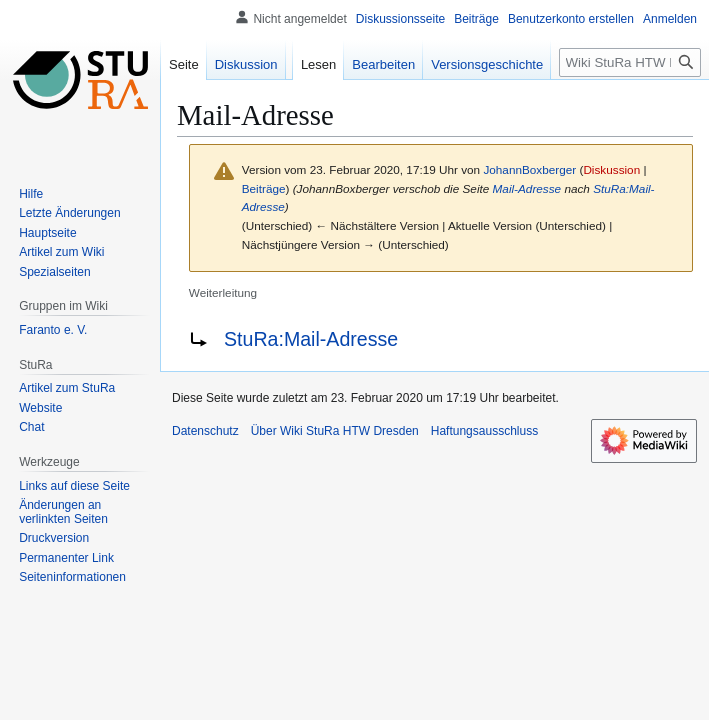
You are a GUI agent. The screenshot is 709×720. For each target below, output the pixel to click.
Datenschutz (205, 431)
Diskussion (611, 169)
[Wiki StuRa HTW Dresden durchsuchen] (630, 62)
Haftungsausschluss (484, 431)
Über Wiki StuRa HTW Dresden (335, 431)
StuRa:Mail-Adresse (311, 339)
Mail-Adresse (527, 188)
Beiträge (264, 188)
